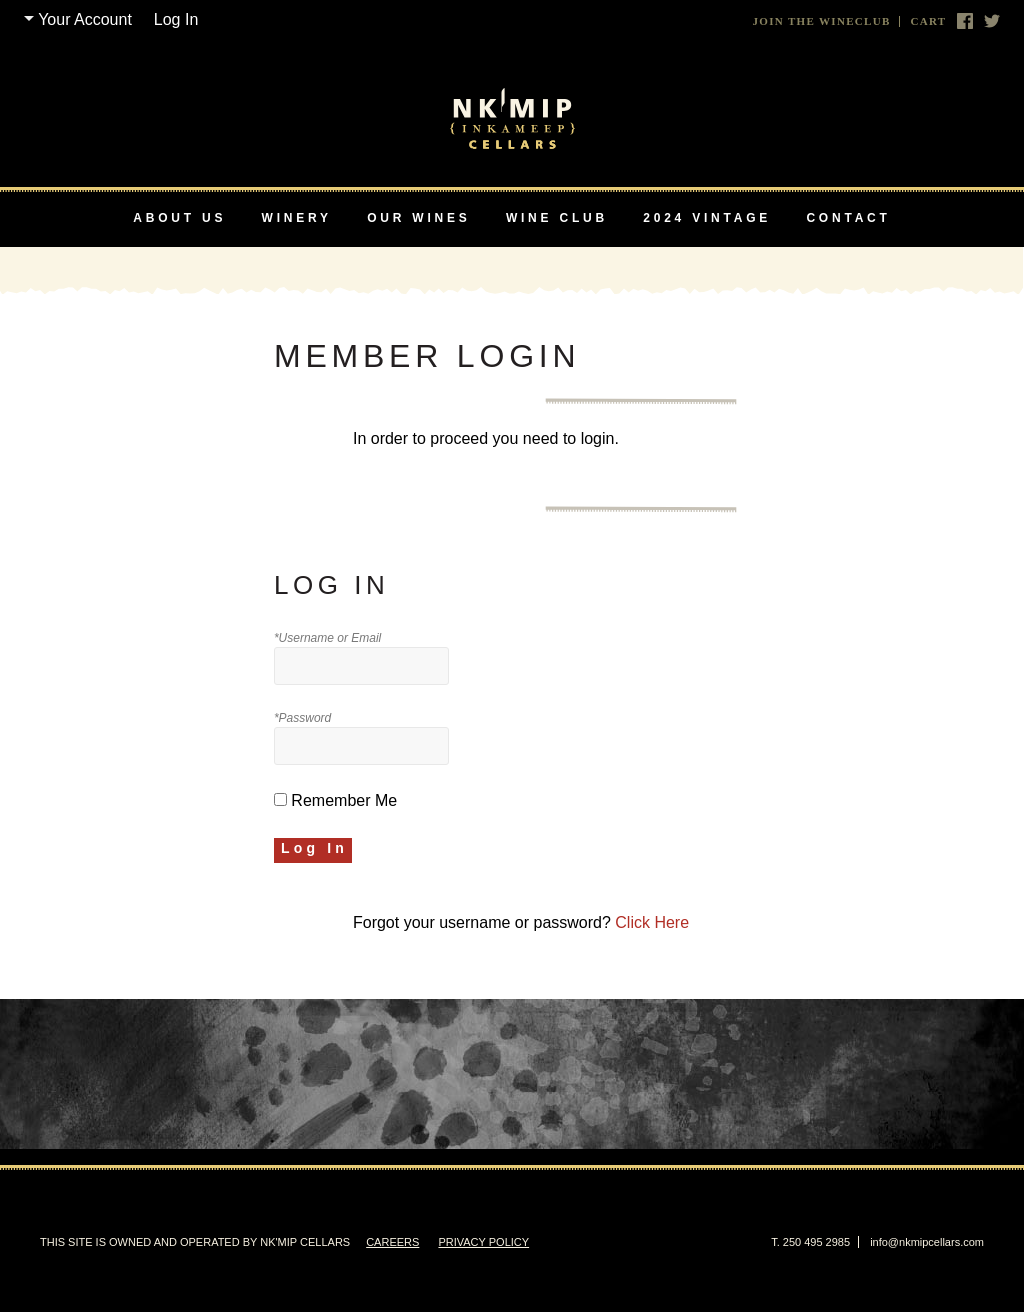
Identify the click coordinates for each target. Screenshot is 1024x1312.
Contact (848, 218)
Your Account (85, 19)
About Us (179, 218)
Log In (176, 19)
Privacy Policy (483, 1242)
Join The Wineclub (822, 21)
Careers (392, 1242)
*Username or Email (327, 638)
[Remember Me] (280, 799)
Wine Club (557, 218)
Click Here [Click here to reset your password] (652, 922)
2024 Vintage (707, 218)
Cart (928, 21)
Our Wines (418, 218)
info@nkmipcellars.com (927, 1242)
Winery (297, 218)
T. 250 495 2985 (810, 1242)
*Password (302, 718)
